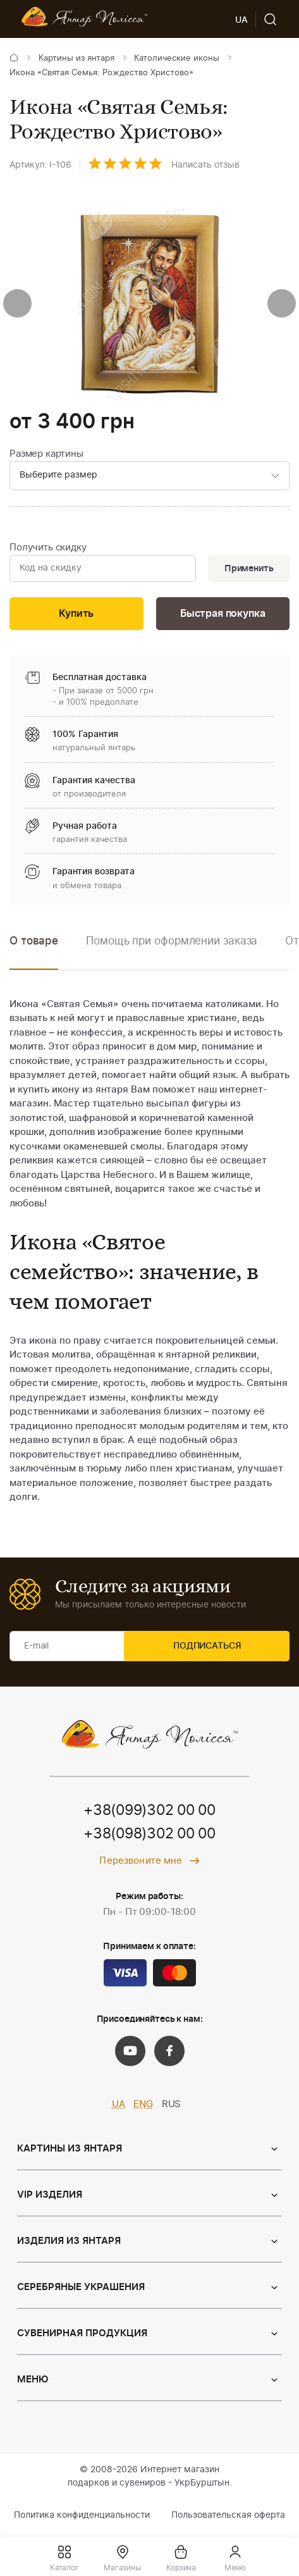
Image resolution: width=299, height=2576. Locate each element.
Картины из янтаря (76, 58)
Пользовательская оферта (228, 2521)
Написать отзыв (205, 165)
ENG (143, 2110)
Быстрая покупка (222, 618)
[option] (171, 955)
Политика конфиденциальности (82, 2521)
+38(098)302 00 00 (150, 1840)
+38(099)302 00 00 (150, 1816)
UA (118, 2110)
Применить (246, 571)
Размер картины (46, 454)
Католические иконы (176, 58)
